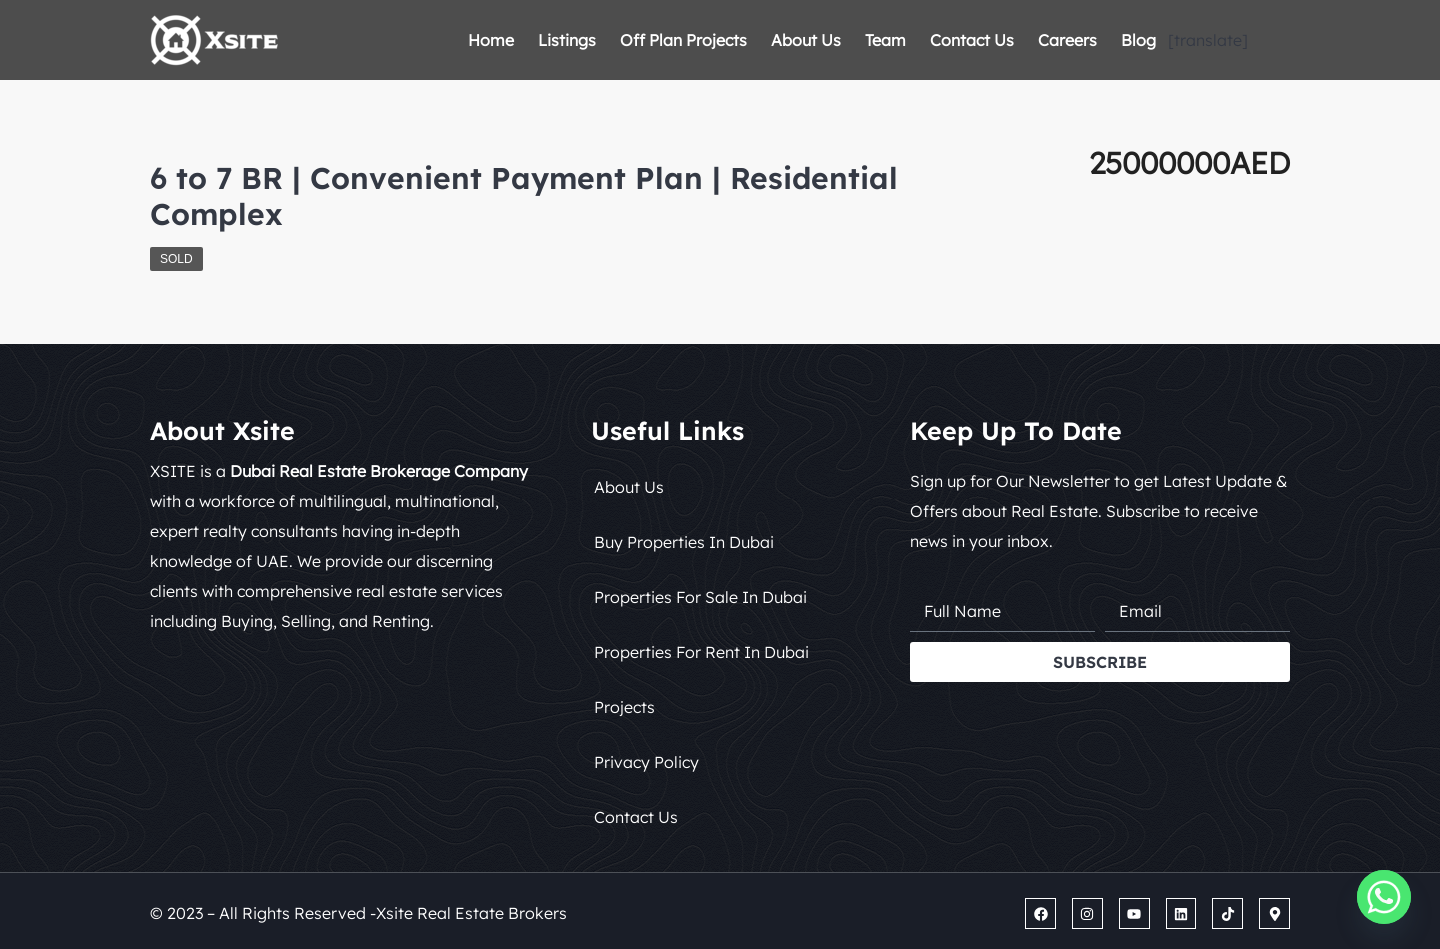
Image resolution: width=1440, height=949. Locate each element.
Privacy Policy (646, 762)
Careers (1067, 40)
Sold (176, 259)
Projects (624, 707)
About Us (806, 40)
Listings (567, 40)
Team (885, 40)
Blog (1138, 40)
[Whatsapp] (1384, 897)
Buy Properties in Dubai (684, 542)
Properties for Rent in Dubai (701, 652)
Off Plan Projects (683, 40)
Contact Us (972, 40)
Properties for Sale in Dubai (700, 597)
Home (491, 40)
